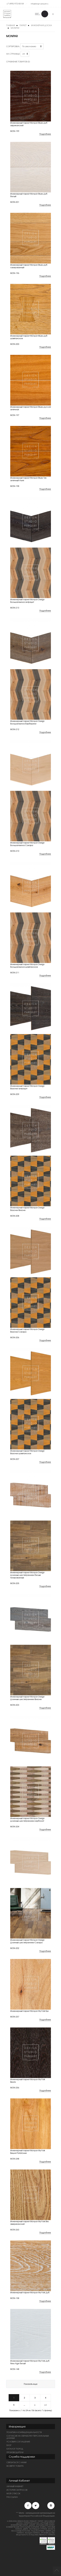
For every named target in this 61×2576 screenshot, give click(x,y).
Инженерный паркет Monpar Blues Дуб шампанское (28, 337)
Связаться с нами (17, 2462)
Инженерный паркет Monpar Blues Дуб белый (28, 195)
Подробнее (45, 134)
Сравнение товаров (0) (18, 61)
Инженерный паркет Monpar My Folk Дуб (29, 2292)
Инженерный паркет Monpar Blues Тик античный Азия (28, 479)
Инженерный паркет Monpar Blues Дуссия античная (30, 408)
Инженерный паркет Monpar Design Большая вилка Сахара (27, 844)
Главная (10, 25)
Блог (9, 2445)
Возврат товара (15, 2465)
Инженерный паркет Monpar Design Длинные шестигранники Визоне (27, 1697)
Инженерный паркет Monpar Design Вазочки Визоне (27, 1208)
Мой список (13, 2493)
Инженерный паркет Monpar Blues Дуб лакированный (28, 266)
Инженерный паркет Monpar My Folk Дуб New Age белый (29, 2362)
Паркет (23, 25)
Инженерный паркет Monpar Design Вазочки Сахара (27, 1330)
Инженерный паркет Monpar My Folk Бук (29, 2011)
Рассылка (12, 2497)
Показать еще (30, 2383)
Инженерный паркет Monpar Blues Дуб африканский (28, 124)
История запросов (17, 2489)
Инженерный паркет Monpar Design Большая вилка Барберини (27, 722)
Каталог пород (15, 2448)
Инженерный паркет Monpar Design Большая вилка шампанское (27, 965)
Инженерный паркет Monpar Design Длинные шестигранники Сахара (27, 1941)
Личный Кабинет (15, 2486)
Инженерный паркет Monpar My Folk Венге (27, 2080)
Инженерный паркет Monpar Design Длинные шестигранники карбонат (27, 1819)
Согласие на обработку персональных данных (28, 2436)
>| (45, 2405)
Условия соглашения (18, 2441)
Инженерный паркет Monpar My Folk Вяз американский (29, 2222)
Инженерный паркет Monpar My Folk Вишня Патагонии (27, 2151)
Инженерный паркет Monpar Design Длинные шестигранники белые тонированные (27, 1575)
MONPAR (15, 27)
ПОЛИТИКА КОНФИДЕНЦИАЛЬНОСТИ (24, 2432)
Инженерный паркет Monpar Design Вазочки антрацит (27, 1087)
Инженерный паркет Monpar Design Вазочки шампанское (27, 1452)
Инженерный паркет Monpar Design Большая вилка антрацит (27, 600)
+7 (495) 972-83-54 (15, 3)
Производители (15, 2452)
